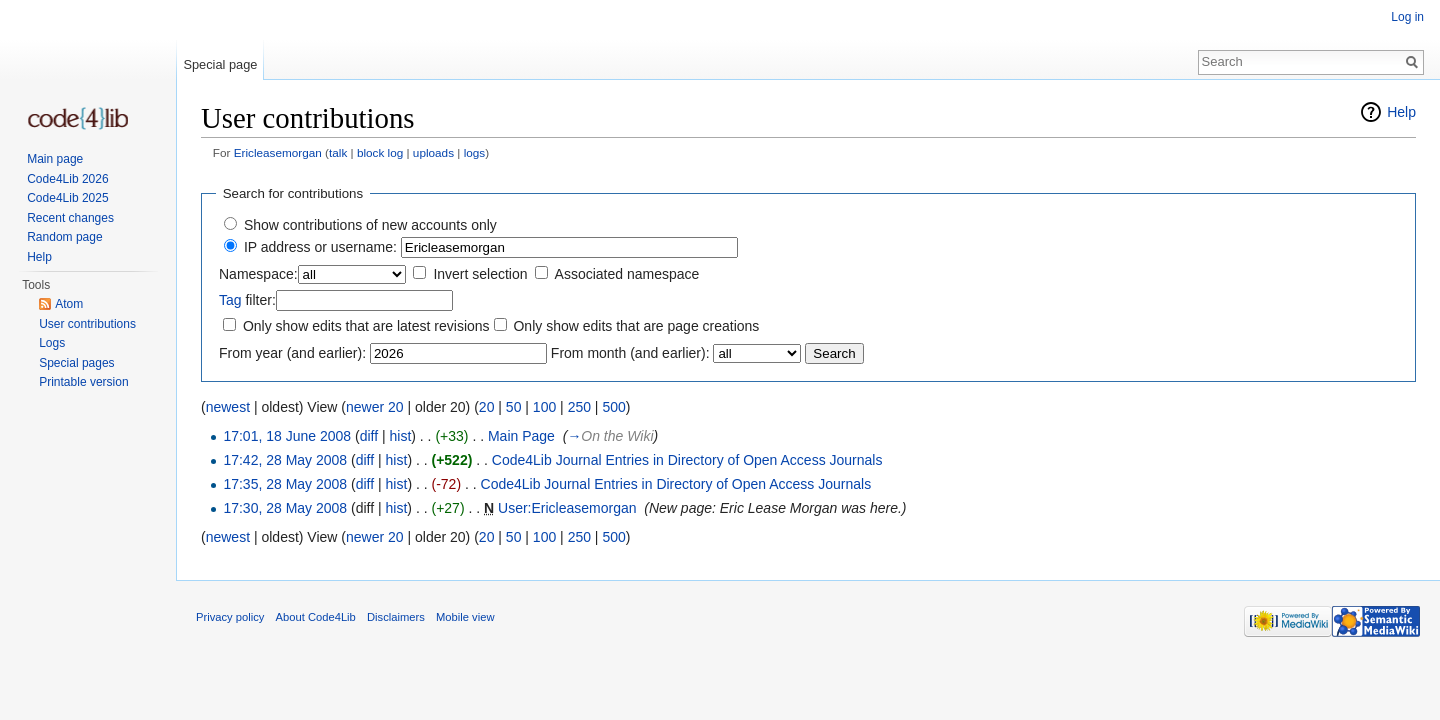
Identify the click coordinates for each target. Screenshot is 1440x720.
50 (514, 407)
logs (475, 152)
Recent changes (70, 218)
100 (544, 407)
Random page (64, 237)
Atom (69, 304)
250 (579, 407)
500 (613, 407)
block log (380, 152)
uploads (433, 152)
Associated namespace (627, 274)
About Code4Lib (316, 617)
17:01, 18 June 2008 (287, 436)
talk (338, 152)
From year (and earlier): (292, 353)
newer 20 (375, 407)
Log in (1407, 17)
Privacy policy (230, 617)
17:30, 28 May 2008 (285, 508)
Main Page (521, 436)
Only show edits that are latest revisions (366, 326)
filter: (247, 300)
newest (228, 407)
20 (487, 407)
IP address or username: (320, 247)
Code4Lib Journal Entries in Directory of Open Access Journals (687, 460)
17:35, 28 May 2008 (285, 484)
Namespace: (258, 274)
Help (1401, 112)
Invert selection (480, 274)
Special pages (76, 363)
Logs (52, 343)
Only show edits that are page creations (636, 326)
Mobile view (465, 617)
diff (369, 436)
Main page (55, 159)
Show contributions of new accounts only (370, 225)
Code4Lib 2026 (67, 179)
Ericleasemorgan (278, 152)
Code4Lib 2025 (67, 198)
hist (400, 436)
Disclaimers (396, 617)
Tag (230, 300)
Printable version (83, 382)
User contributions (87, 324)
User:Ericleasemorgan (567, 508)
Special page (220, 64)
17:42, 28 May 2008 (285, 460)
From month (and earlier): (630, 353)
